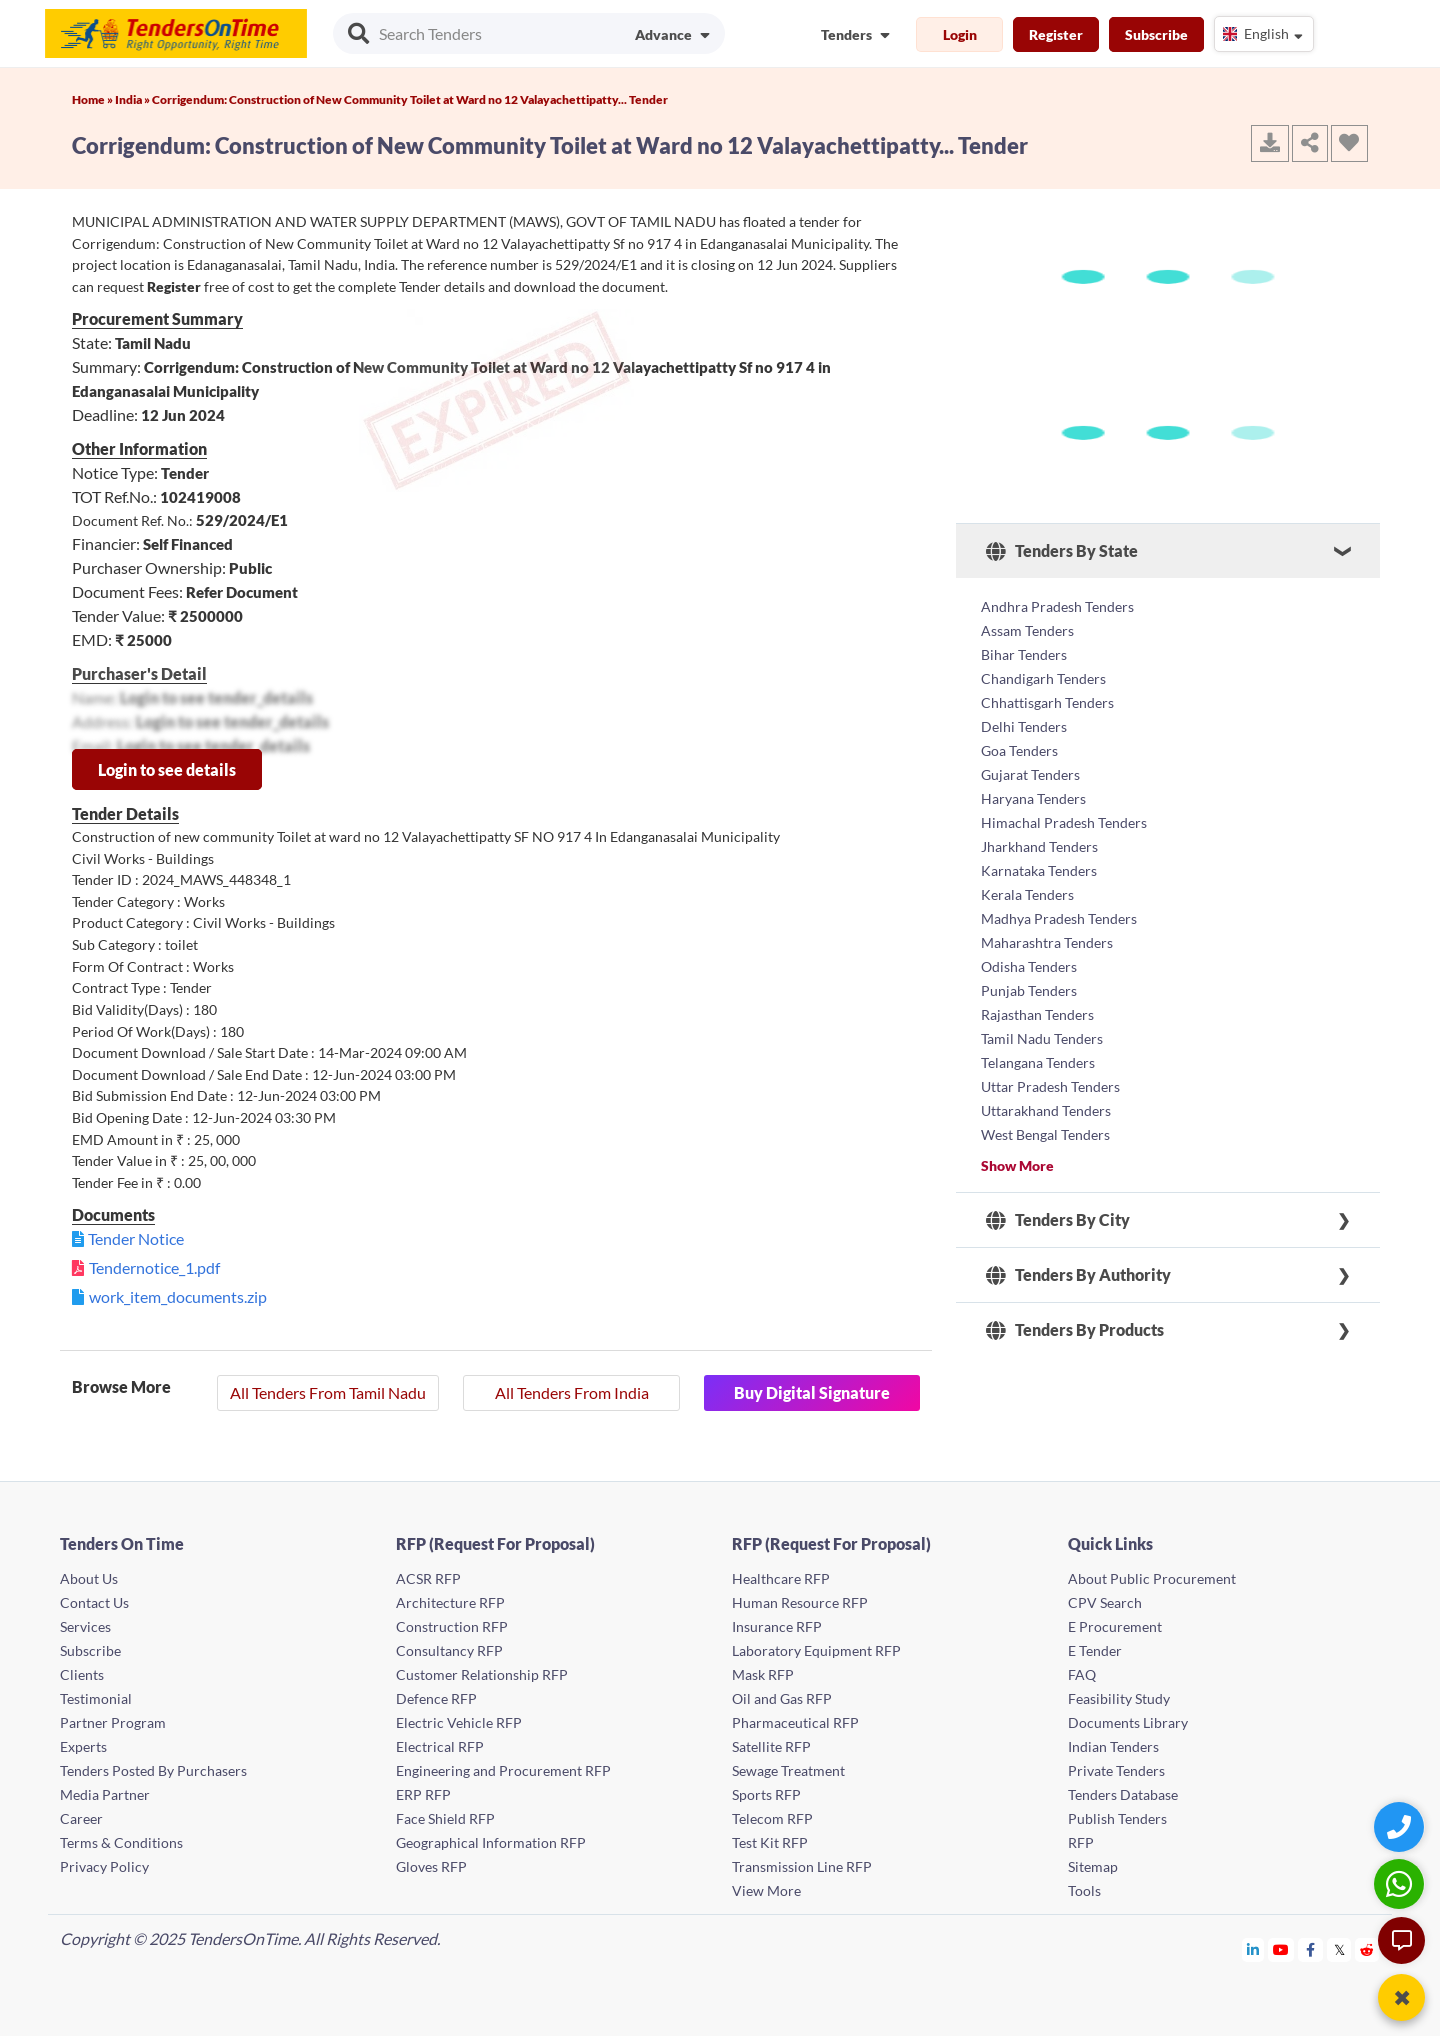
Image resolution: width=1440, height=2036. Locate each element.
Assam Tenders (1027, 630)
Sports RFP (766, 1794)
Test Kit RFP (770, 1842)
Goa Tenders (1019, 750)
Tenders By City (1058, 1220)
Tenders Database (1123, 1794)
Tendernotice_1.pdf (154, 1267)
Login (960, 34)
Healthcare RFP (781, 1578)
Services (85, 1626)
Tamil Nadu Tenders (1042, 1038)
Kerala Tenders (1027, 894)
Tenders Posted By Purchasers (153, 1770)
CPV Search (1105, 1602)
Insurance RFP (777, 1626)
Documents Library (1128, 1722)
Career (81, 1818)
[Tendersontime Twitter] (1339, 1949)
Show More (1017, 1165)
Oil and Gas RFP (782, 1698)
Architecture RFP (450, 1602)
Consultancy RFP (449, 1650)
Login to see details (167, 769)
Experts (83, 1746)
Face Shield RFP (445, 1818)
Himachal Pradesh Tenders (1064, 822)
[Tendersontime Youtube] (1281, 1949)
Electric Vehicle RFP (459, 1722)
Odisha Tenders (1029, 966)
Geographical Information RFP (491, 1842)
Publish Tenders (1117, 1818)
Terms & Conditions (121, 1842)
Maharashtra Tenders (1047, 942)
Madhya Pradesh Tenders (1059, 918)
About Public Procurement (1152, 1578)
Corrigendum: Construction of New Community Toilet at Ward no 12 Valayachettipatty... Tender (410, 99)
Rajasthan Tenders (1037, 1014)
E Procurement (1115, 1626)
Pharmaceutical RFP (795, 1722)
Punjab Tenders (1029, 990)
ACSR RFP (428, 1578)
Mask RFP (763, 1674)
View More (766, 1890)
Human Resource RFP (800, 1602)
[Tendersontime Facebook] (1311, 1949)
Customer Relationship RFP (482, 1674)
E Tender (1095, 1650)
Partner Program (113, 1722)
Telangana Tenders (1038, 1062)
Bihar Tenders (1024, 654)
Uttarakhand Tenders (1046, 1110)
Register (1056, 34)
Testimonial (96, 1698)
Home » (93, 99)
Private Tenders (1116, 1770)
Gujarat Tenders (1030, 774)
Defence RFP (436, 1698)
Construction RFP (452, 1626)
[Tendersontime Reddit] (1367, 1949)
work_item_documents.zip (178, 1296)
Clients (82, 1674)
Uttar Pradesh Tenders (1050, 1086)
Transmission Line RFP (802, 1866)
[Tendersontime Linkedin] (1253, 1949)
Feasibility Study (1119, 1698)
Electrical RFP (440, 1746)
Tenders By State (1062, 551)
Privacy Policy (104, 1866)
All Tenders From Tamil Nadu (328, 1392)
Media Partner (105, 1794)
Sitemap (1093, 1866)
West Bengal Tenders (1045, 1134)
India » (133, 99)
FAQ (1082, 1674)
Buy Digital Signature (812, 1392)
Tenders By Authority (1078, 1275)
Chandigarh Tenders (1043, 678)
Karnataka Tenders (1039, 870)
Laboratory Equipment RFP (816, 1650)
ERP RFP (423, 1794)
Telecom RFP (772, 1818)
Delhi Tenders (1024, 726)
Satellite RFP (771, 1746)
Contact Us (94, 1602)
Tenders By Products (1075, 1330)
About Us (89, 1578)
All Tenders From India (572, 1392)
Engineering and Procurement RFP (503, 1770)
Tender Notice (136, 1238)
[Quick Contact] (1401, 1826)
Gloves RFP (431, 1866)
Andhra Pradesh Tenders (1057, 606)
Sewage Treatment (788, 1770)
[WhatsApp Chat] (1401, 1883)
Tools (1084, 1890)
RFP (1081, 1842)
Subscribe (1156, 34)
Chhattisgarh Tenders (1047, 702)
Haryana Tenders (1033, 798)
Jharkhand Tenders (1039, 846)
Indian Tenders (1113, 1746)
